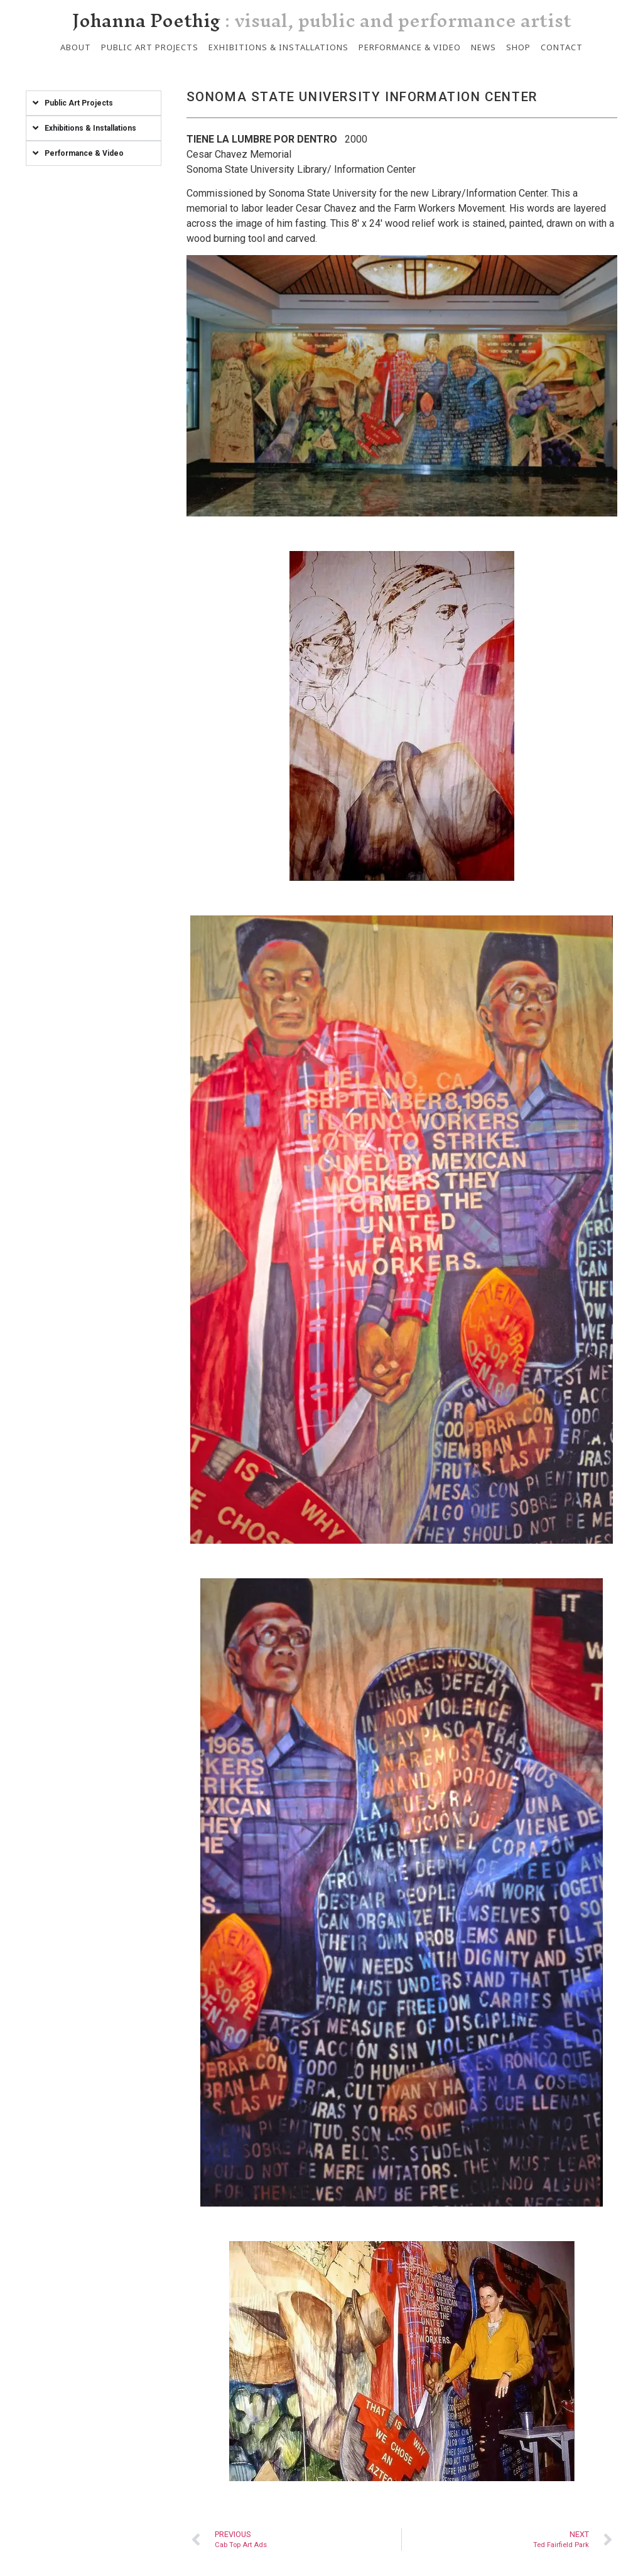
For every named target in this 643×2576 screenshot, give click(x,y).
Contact (562, 47)
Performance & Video (410, 47)
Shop (518, 47)
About (75, 47)
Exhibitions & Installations (278, 47)
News (483, 47)
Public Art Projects (149, 47)
